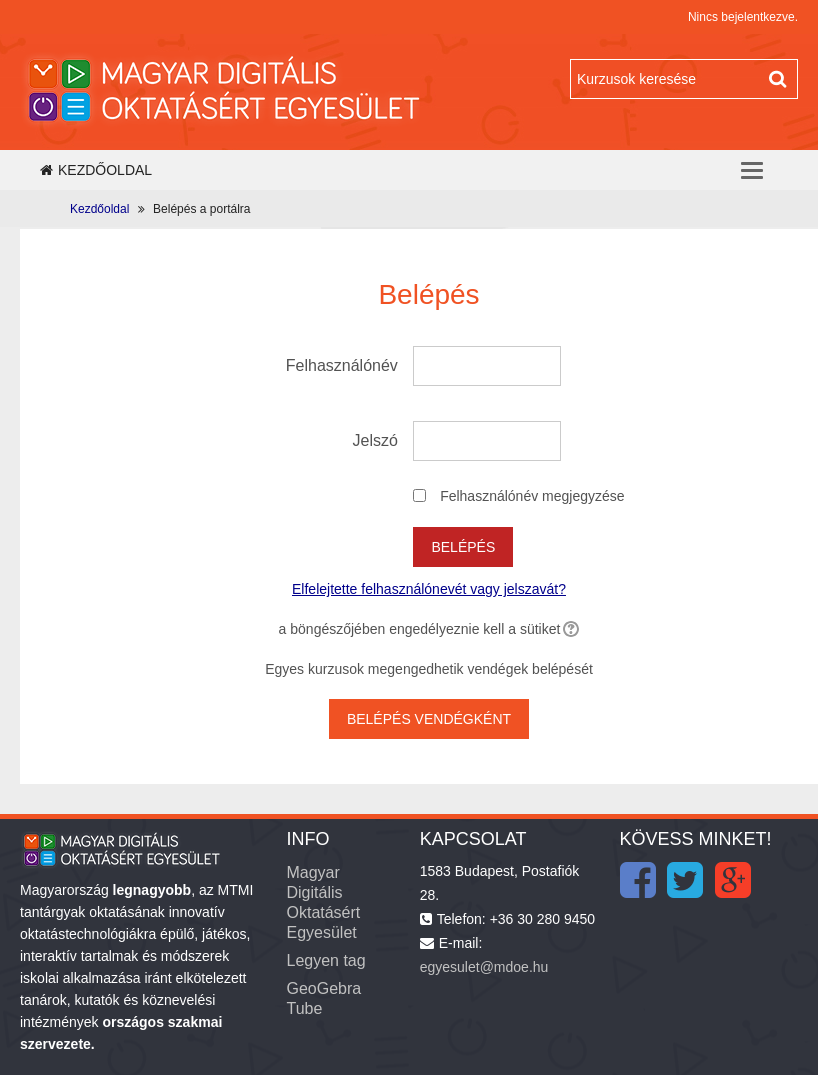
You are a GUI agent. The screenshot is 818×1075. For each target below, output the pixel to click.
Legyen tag (325, 960)
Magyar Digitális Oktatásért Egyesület (323, 902)
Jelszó (375, 440)
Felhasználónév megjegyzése (532, 496)
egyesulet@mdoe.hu (484, 967)
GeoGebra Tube (323, 998)
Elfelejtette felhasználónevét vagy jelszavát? (429, 589)
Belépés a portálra (201, 209)
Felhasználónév (342, 365)
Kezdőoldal (96, 170)
